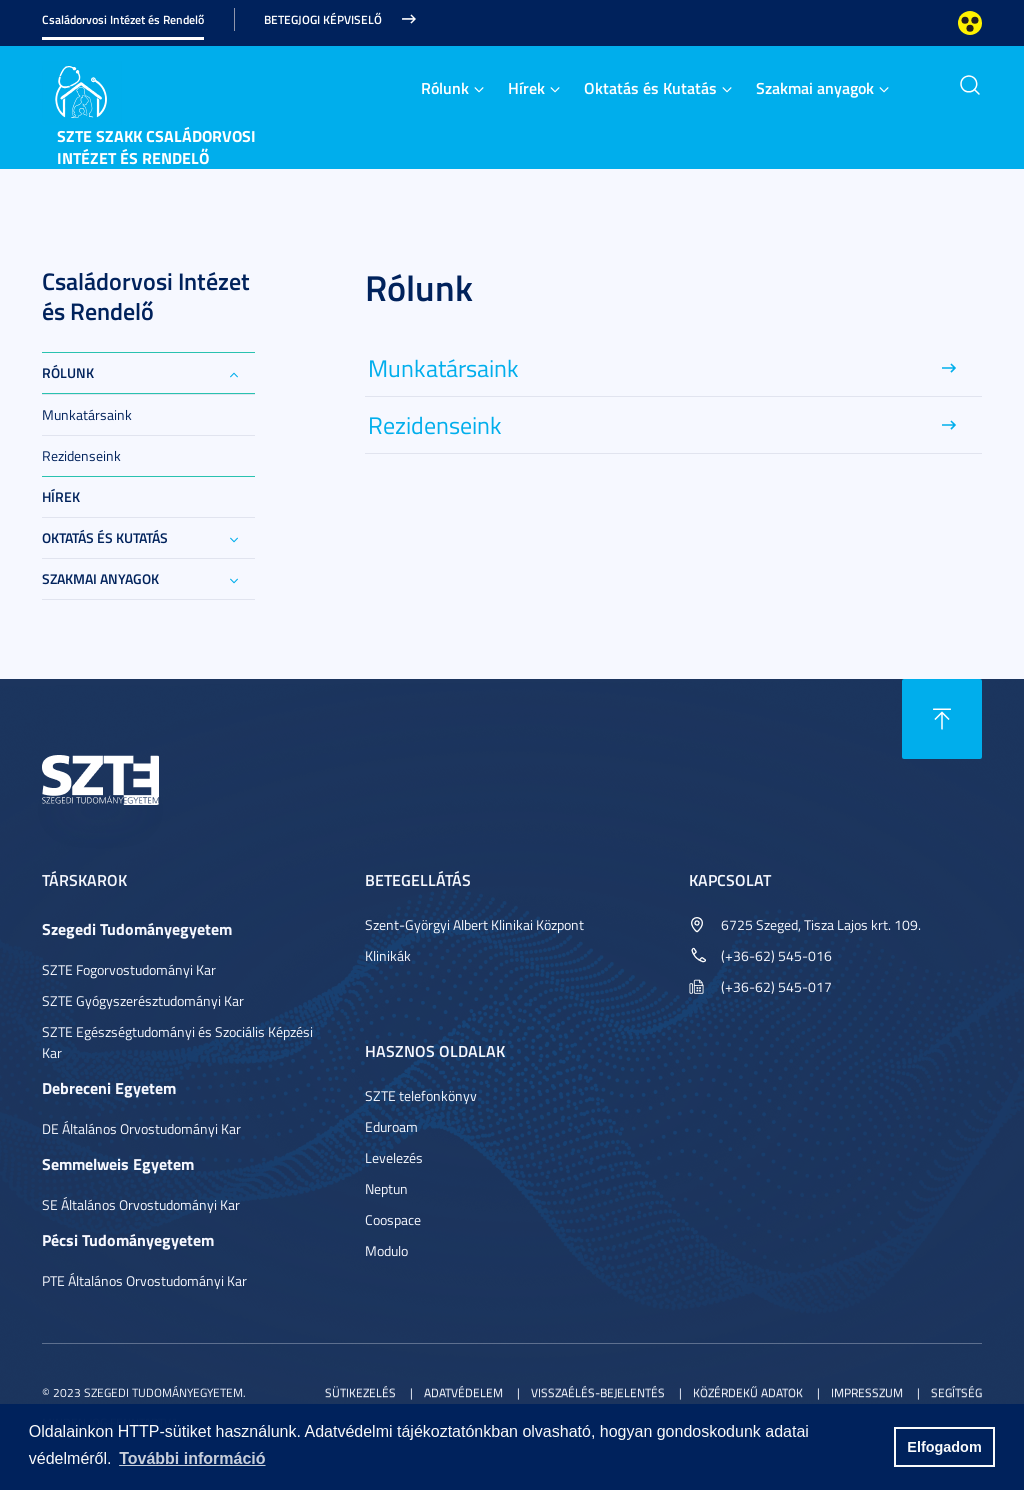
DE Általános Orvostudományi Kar (141, 1128)
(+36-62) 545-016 (776, 955)
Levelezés (394, 1157)
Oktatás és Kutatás (650, 87)
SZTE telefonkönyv (421, 1095)
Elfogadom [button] (944, 1447)
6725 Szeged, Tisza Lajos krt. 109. (821, 924)
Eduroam (391, 1126)
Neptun (386, 1188)
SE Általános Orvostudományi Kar (141, 1204)
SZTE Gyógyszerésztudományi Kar (143, 1000)
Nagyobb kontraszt (970, 23)
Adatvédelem (463, 1392)
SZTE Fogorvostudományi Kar (129, 969)
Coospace (393, 1219)
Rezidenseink (81, 455)
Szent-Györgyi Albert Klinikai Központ (474, 924)
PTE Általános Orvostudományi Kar (144, 1280)
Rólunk (445, 87)
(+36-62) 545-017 (776, 986)
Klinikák (388, 955)
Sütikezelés (360, 1392)
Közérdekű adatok (748, 1392)
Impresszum (867, 1392)
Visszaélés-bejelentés (598, 1392)
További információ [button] (192, 1458)
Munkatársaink (87, 414)
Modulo (386, 1250)
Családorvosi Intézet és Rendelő (123, 19)
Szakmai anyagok (815, 87)
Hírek (526, 87)
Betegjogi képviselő (323, 19)
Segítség (956, 1392)
